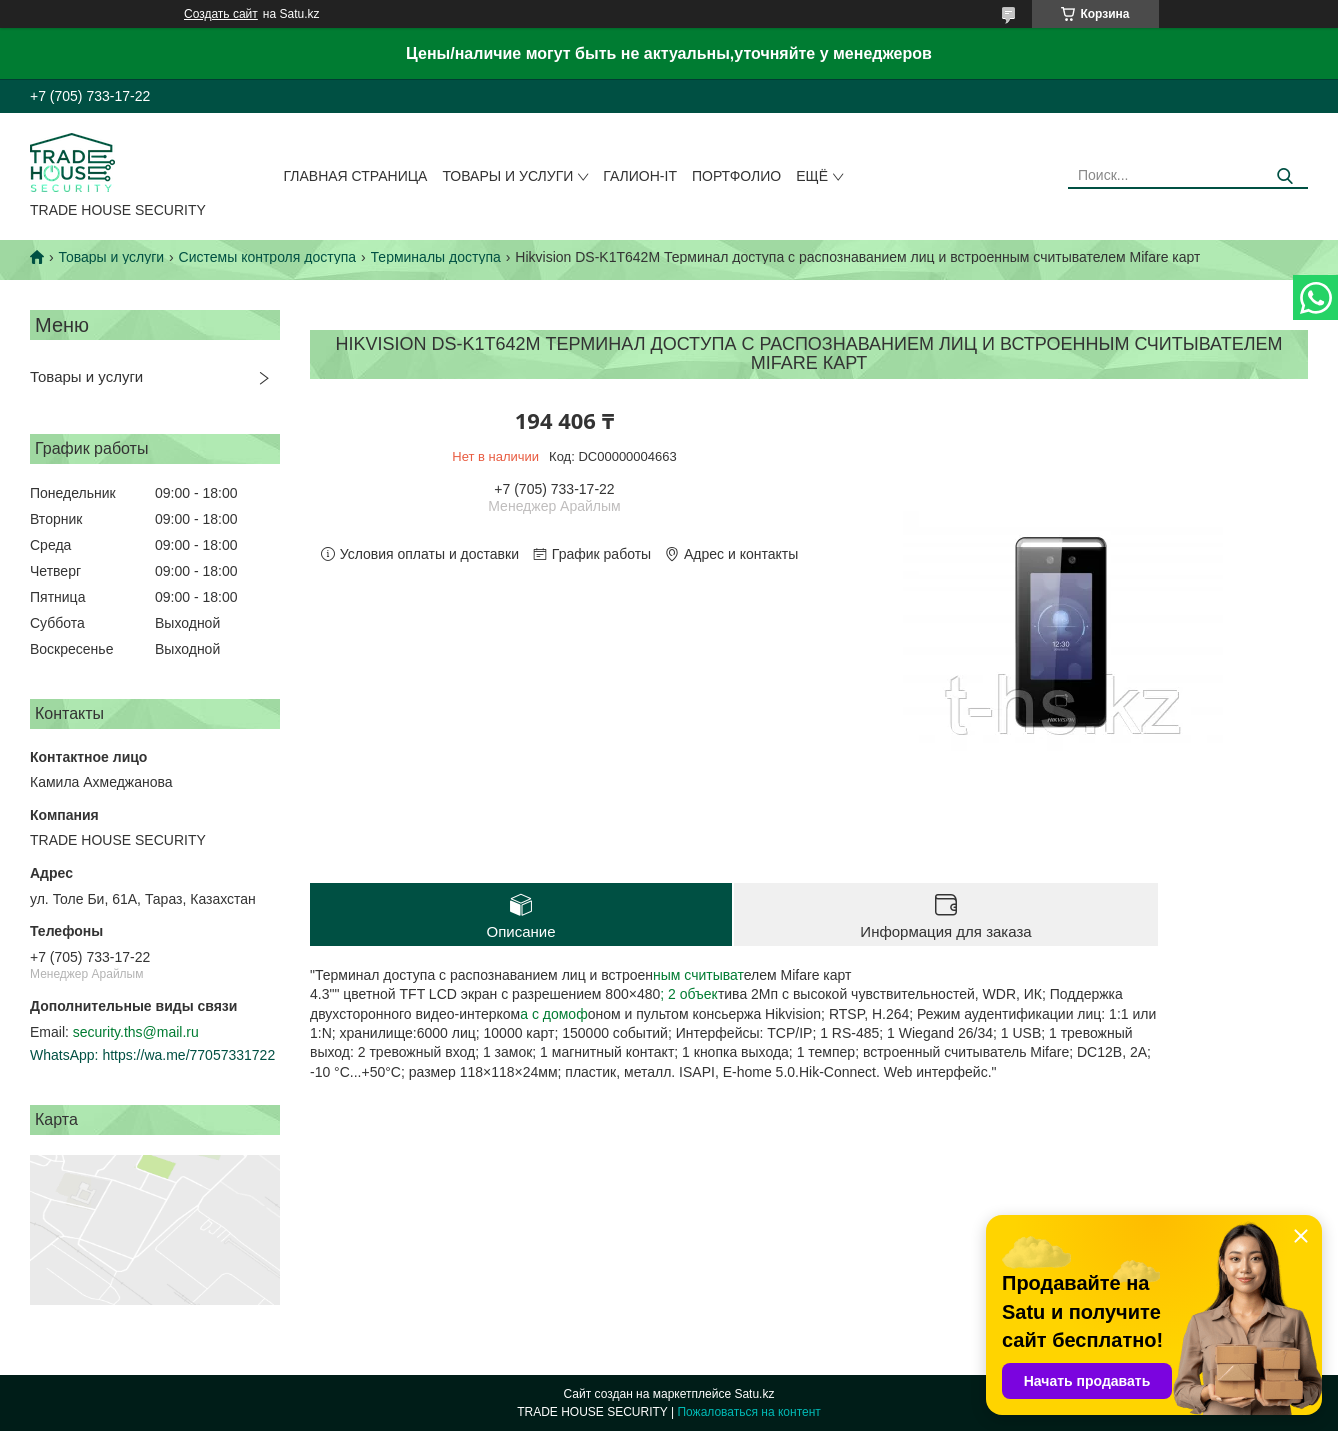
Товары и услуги (507, 176)
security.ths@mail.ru (136, 1032)
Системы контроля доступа (268, 257)
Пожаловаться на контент (748, 1412)
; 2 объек (689, 994)
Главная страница (356, 176)
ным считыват (698, 975)
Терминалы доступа (436, 257)
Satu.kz (754, 1394)
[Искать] (1285, 176)
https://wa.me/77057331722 (188, 1055)
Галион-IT (640, 176)
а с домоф (553, 1014)
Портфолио (736, 176)
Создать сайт (221, 14)
